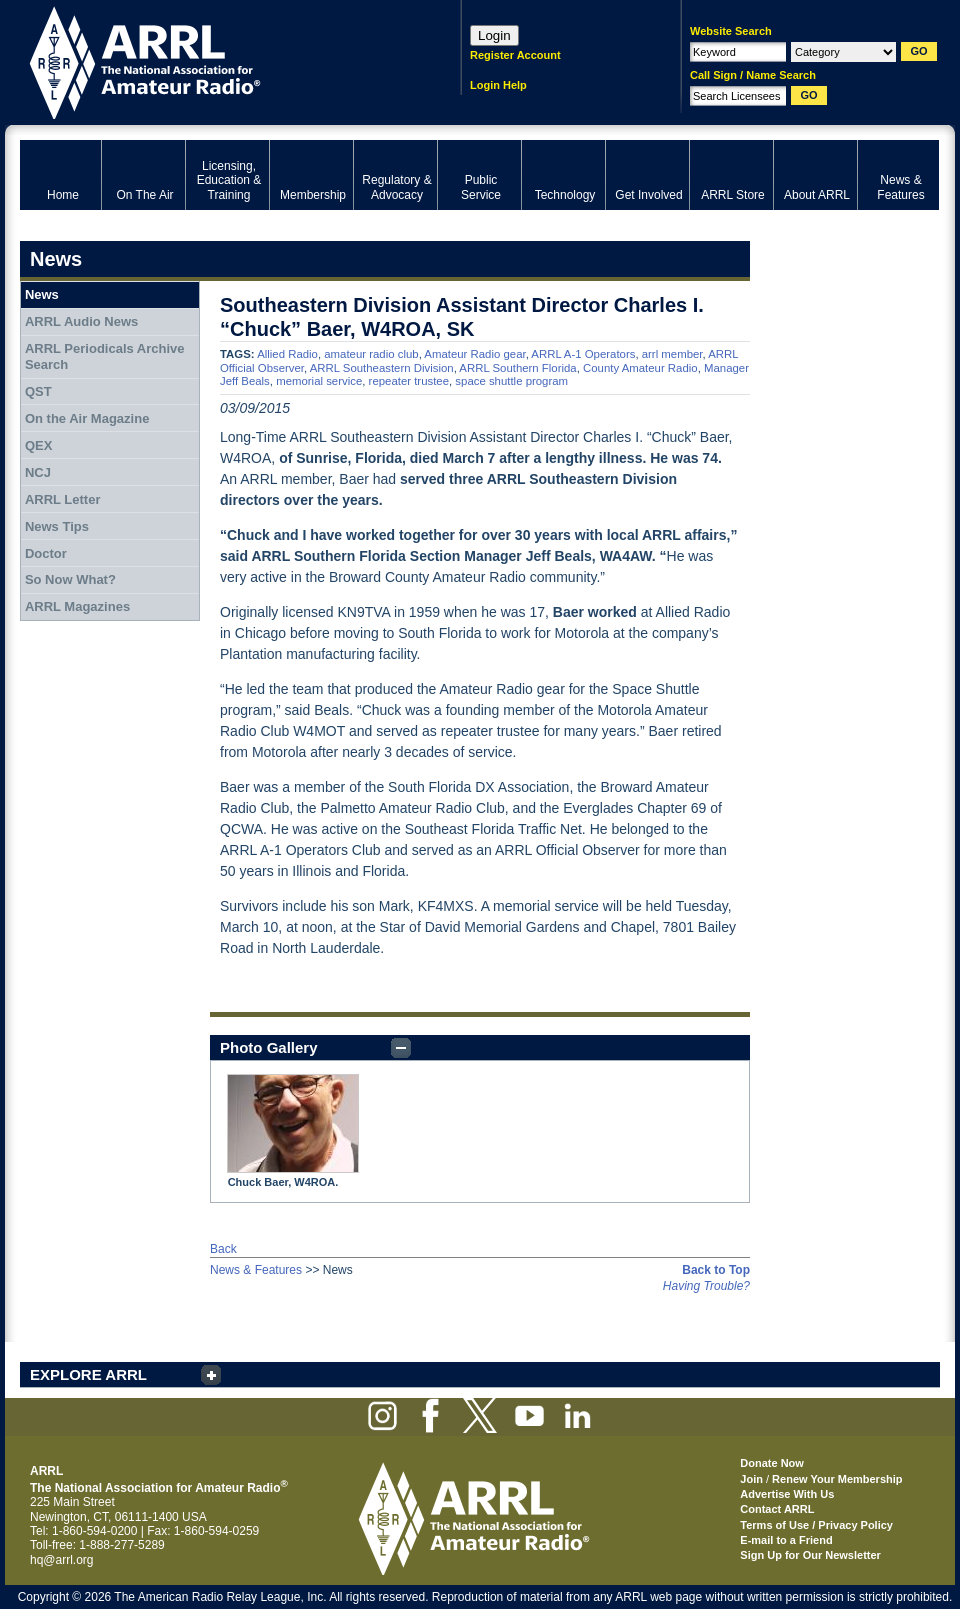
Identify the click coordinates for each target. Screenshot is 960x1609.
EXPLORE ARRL (88, 1374)
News (42, 294)
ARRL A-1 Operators (583, 354)
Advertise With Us (787, 1494)
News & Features (256, 1270)
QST (38, 391)
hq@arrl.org (62, 1560)
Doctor (46, 553)
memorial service (319, 381)
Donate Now (772, 1463)
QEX (38, 445)
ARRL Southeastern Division (382, 368)
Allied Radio (287, 354)
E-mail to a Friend (786, 1540)
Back (223, 1249)
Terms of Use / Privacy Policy (816, 1525)
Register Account (515, 55)
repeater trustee (409, 381)
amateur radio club (371, 354)
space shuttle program (511, 381)
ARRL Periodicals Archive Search (105, 356)
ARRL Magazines (77, 606)
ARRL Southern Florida (517, 368)
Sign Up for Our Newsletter (810, 1555)
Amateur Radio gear (474, 354)
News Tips (57, 526)
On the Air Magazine (87, 418)
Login (494, 35)
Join (751, 1479)
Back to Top (716, 1270)
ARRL (214, 60)
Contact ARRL (777, 1509)
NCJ (38, 472)
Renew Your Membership (837, 1479)
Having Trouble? (706, 1286)
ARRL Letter (63, 499)
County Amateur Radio (640, 368)
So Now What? (70, 579)
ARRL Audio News (81, 321)
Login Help (498, 85)
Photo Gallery (269, 1047)
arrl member (672, 354)
